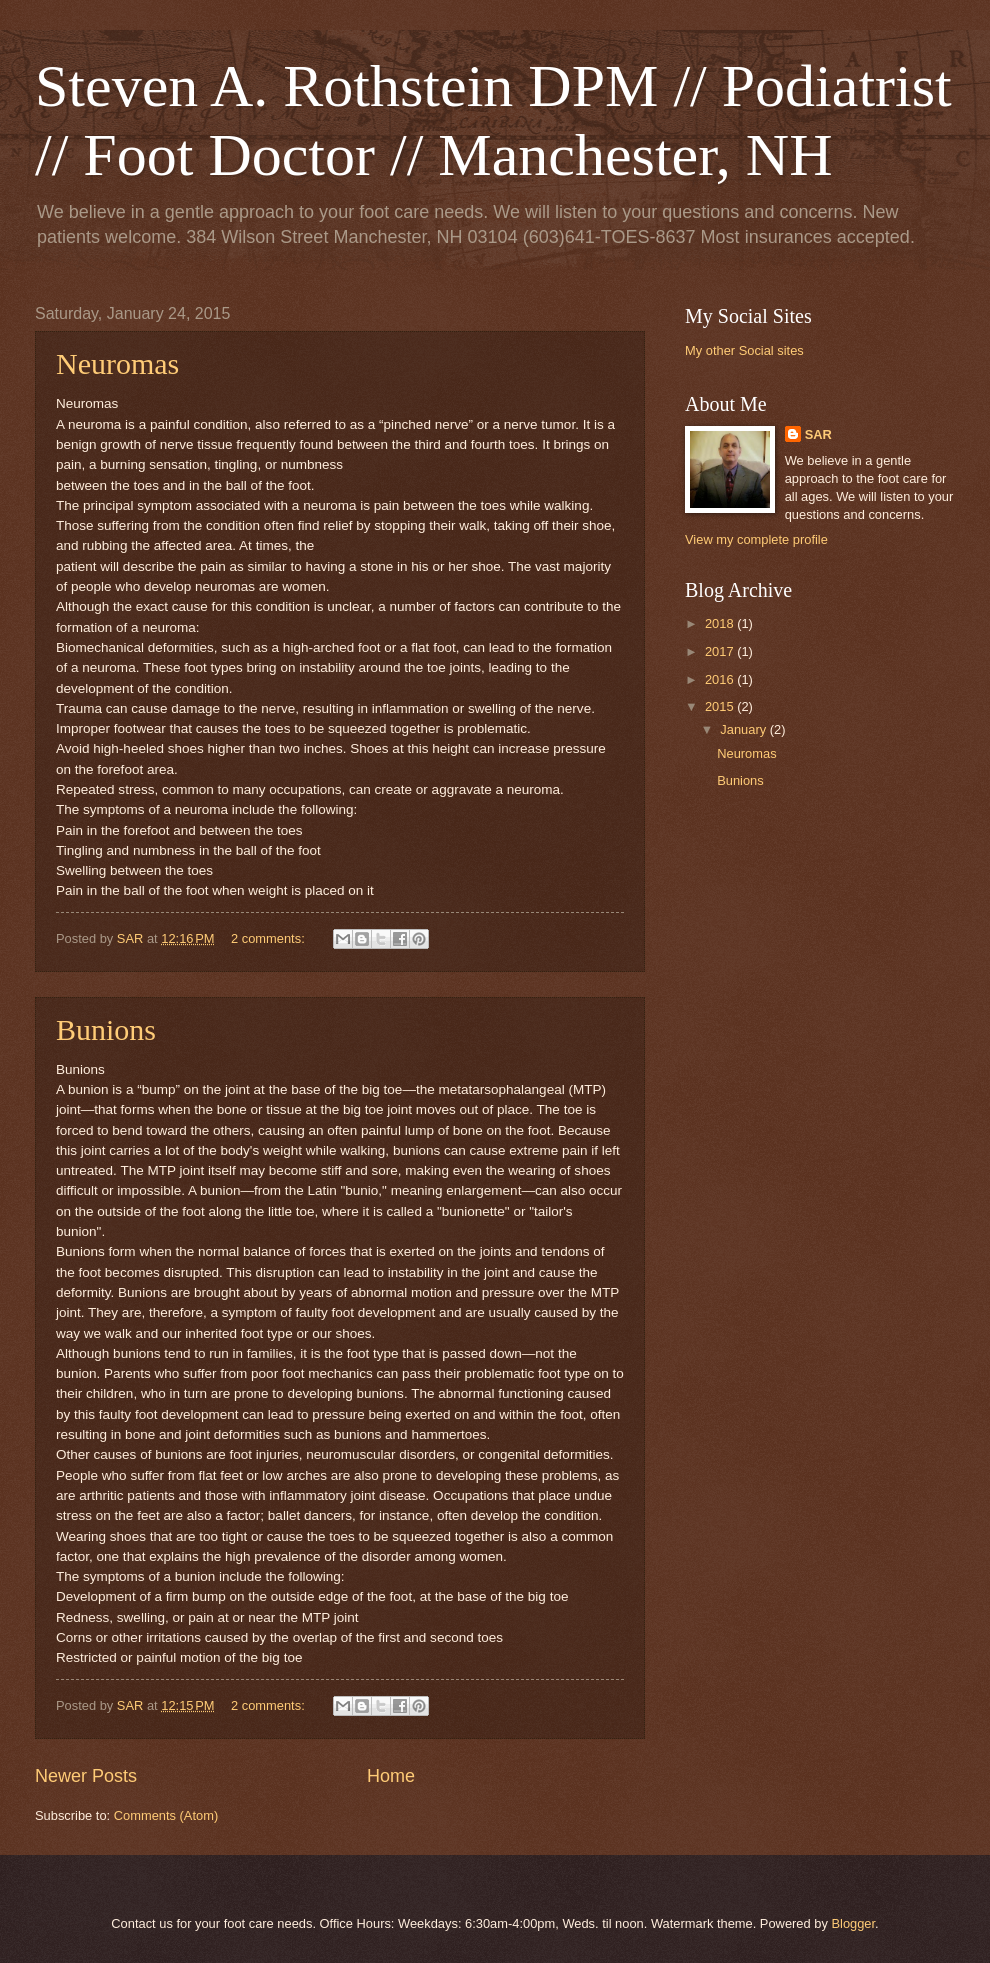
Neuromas (117, 363)
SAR (818, 434)
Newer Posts (86, 1776)
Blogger (853, 1923)
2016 (721, 679)
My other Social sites (744, 350)
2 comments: (269, 938)
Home (391, 1776)
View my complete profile (756, 539)
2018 (721, 623)
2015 (721, 706)
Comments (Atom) (166, 1815)
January (744, 729)
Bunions (106, 1029)
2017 (721, 651)
